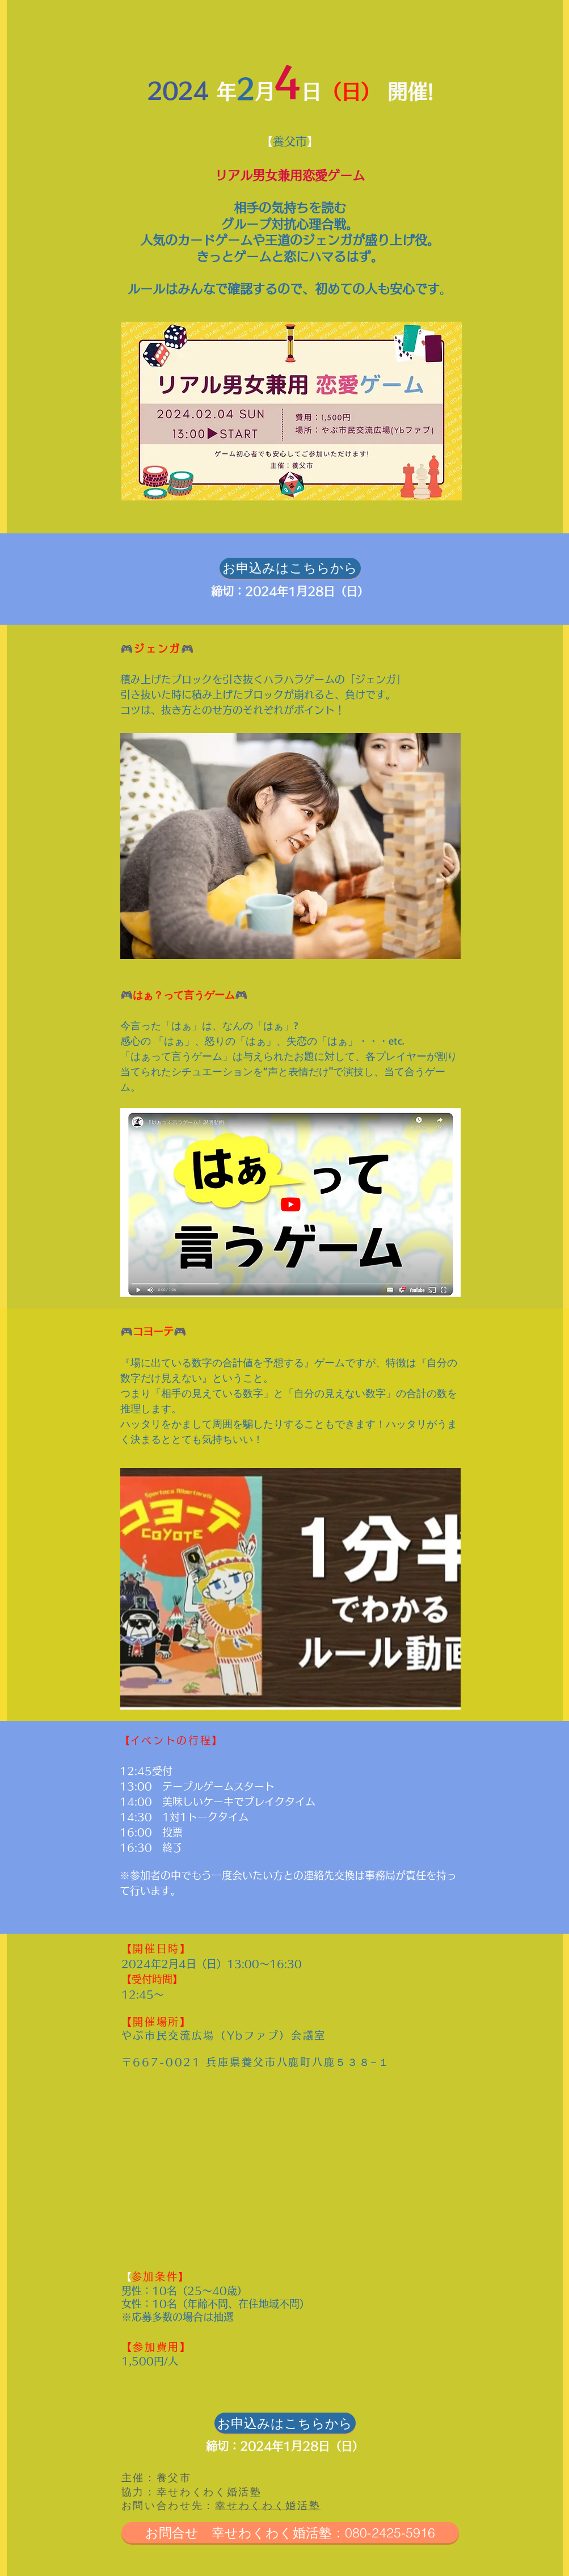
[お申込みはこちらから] (290, 568)
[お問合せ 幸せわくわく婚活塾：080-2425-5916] (290, 2532)
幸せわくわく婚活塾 (268, 2505)
